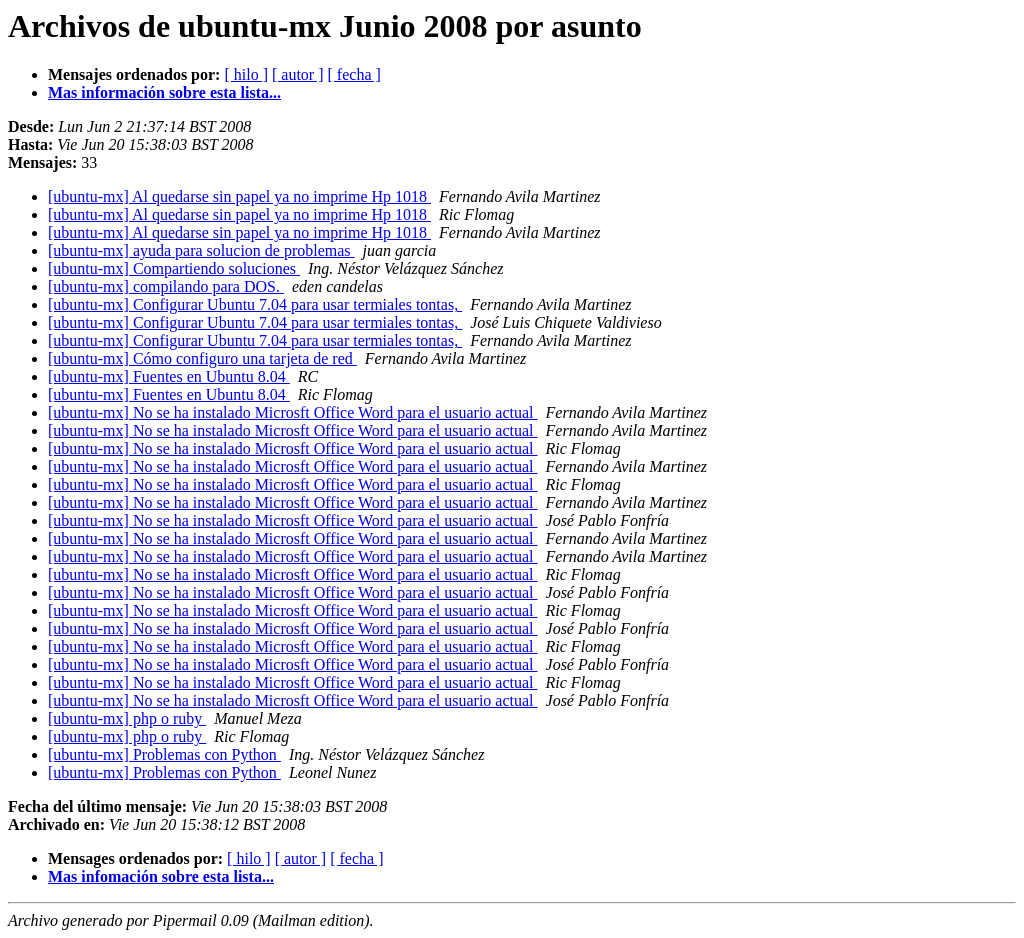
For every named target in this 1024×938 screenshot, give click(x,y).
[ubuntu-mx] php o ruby (127, 718)
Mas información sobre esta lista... (164, 92)
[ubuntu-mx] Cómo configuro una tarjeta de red (202, 358)
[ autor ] (298, 74)
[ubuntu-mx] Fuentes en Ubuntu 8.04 (169, 376)
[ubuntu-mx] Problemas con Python (164, 754)
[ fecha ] (354, 74)
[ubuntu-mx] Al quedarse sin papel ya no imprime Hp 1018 (239, 196)
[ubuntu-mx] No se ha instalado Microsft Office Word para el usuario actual (293, 412)
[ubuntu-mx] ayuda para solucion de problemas (201, 250)
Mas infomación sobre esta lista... (161, 876)
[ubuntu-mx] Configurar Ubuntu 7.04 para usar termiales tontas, (255, 304)
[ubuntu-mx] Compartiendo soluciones (174, 268)
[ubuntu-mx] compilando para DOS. (166, 286)
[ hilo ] (246, 74)
